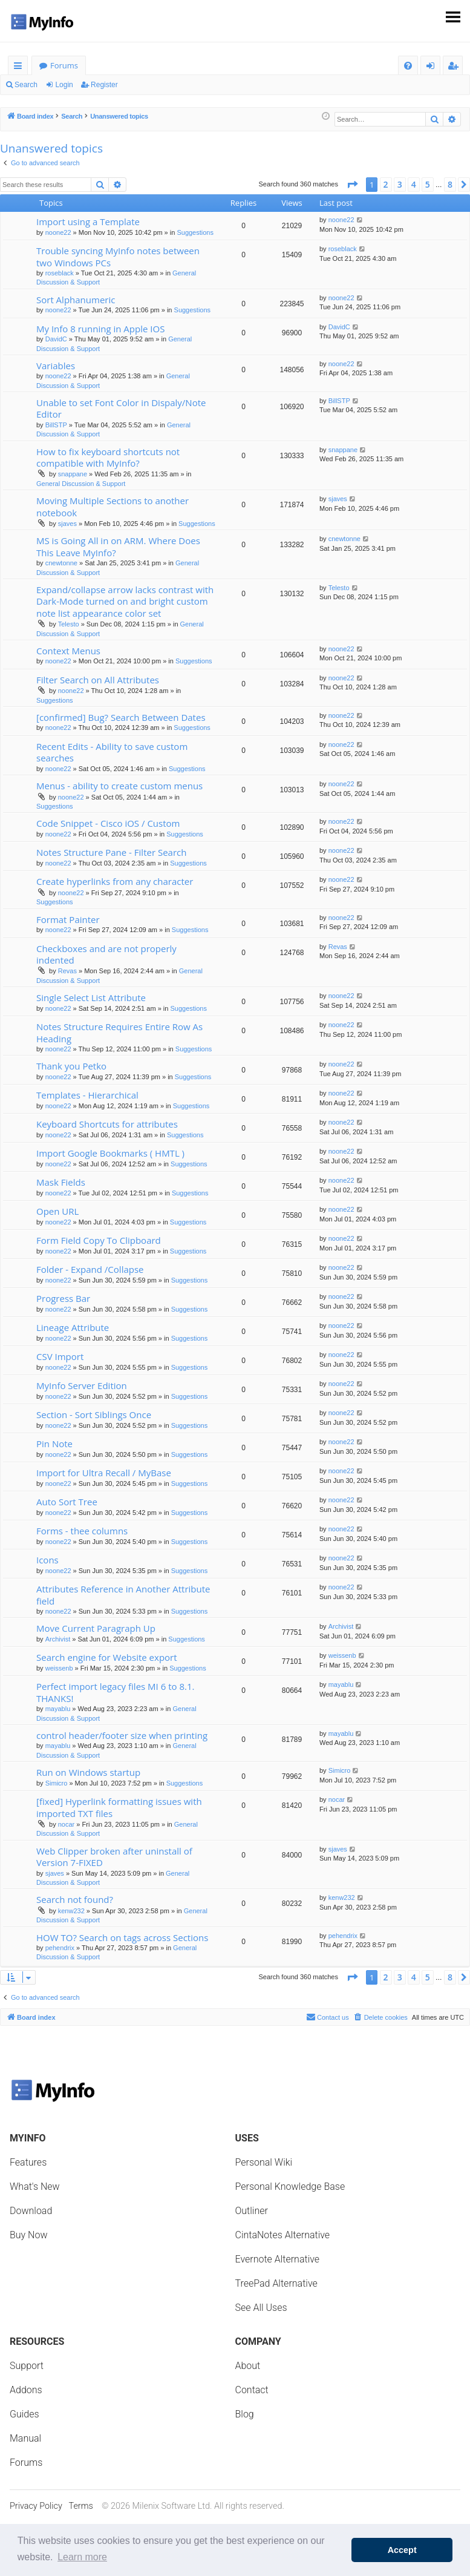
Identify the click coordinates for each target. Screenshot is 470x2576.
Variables (55, 366)
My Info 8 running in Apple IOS (100, 329)
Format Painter (68, 919)
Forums (64, 65)
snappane (72, 474)
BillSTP (56, 425)
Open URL (57, 1211)
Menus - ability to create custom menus (119, 786)
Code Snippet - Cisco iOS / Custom (108, 823)
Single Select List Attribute (91, 997)
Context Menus (68, 651)
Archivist (58, 1639)
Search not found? (74, 1899)
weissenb (59, 1668)
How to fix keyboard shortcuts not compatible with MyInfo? (108, 457)
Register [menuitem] (455, 67)
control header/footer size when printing (121, 1735)
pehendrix (59, 1947)
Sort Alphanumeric (75, 300)
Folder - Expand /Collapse (90, 1269)
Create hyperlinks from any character (114, 881)
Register (104, 84)
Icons (47, 1560)
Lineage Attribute (72, 1327)
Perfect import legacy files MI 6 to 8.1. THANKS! (115, 1692)
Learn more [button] (82, 2557)
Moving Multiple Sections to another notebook (112, 506)
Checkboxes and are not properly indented (106, 954)
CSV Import (59, 1356)
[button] (352, 184)
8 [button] (450, 184)
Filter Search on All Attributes (97, 680)
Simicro (56, 1783)
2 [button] (386, 184)
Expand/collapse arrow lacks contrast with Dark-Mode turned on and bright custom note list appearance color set (125, 601)
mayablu (58, 1708)
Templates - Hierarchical (87, 1095)
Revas (67, 970)
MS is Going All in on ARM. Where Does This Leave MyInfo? (118, 546)
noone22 (58, 232)
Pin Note (54, 1444)
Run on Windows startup (88, 1772)
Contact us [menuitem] (327, 2016)
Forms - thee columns (82, 1531)
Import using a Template (88, 221)
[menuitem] (408, 65)
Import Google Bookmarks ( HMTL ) (110, 1153)
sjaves (67, 523)
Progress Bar (63, 1298)
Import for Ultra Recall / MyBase (103, 1473)
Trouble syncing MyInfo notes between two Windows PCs (118, 256)
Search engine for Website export (106, 1657)
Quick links (20, 67)
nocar (66, 1824)
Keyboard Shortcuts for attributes (107, 1124)
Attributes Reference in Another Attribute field (123, 1594)
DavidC (56, 339)
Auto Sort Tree (66, 1502)
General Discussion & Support (80, 483)
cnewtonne (61, 563)
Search (26, 84)
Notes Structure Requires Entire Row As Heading (119, 1032)
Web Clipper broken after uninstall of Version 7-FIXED (114, 1856)
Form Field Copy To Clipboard (98, 1240)
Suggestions (195, 232)
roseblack (59, 273)
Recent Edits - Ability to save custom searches (112, 752)
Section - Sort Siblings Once (93, 1414)
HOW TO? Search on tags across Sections (122, 1937)
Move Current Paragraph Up (95, 1628)
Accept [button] (402, 2550)
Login (64, 84)
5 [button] (427, 184)
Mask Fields (60, 1182)
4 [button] (413, 184)
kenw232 (71, 1910)
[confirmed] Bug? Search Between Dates (121, 717)
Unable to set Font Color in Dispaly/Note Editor (121, 408)
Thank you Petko (71, 1066)
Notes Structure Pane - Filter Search (111, 852)
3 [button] (399, 184)
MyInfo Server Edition (81, 1385)
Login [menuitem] (433, 67)
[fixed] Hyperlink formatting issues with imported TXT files (119, 1807)
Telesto (68, 624)
